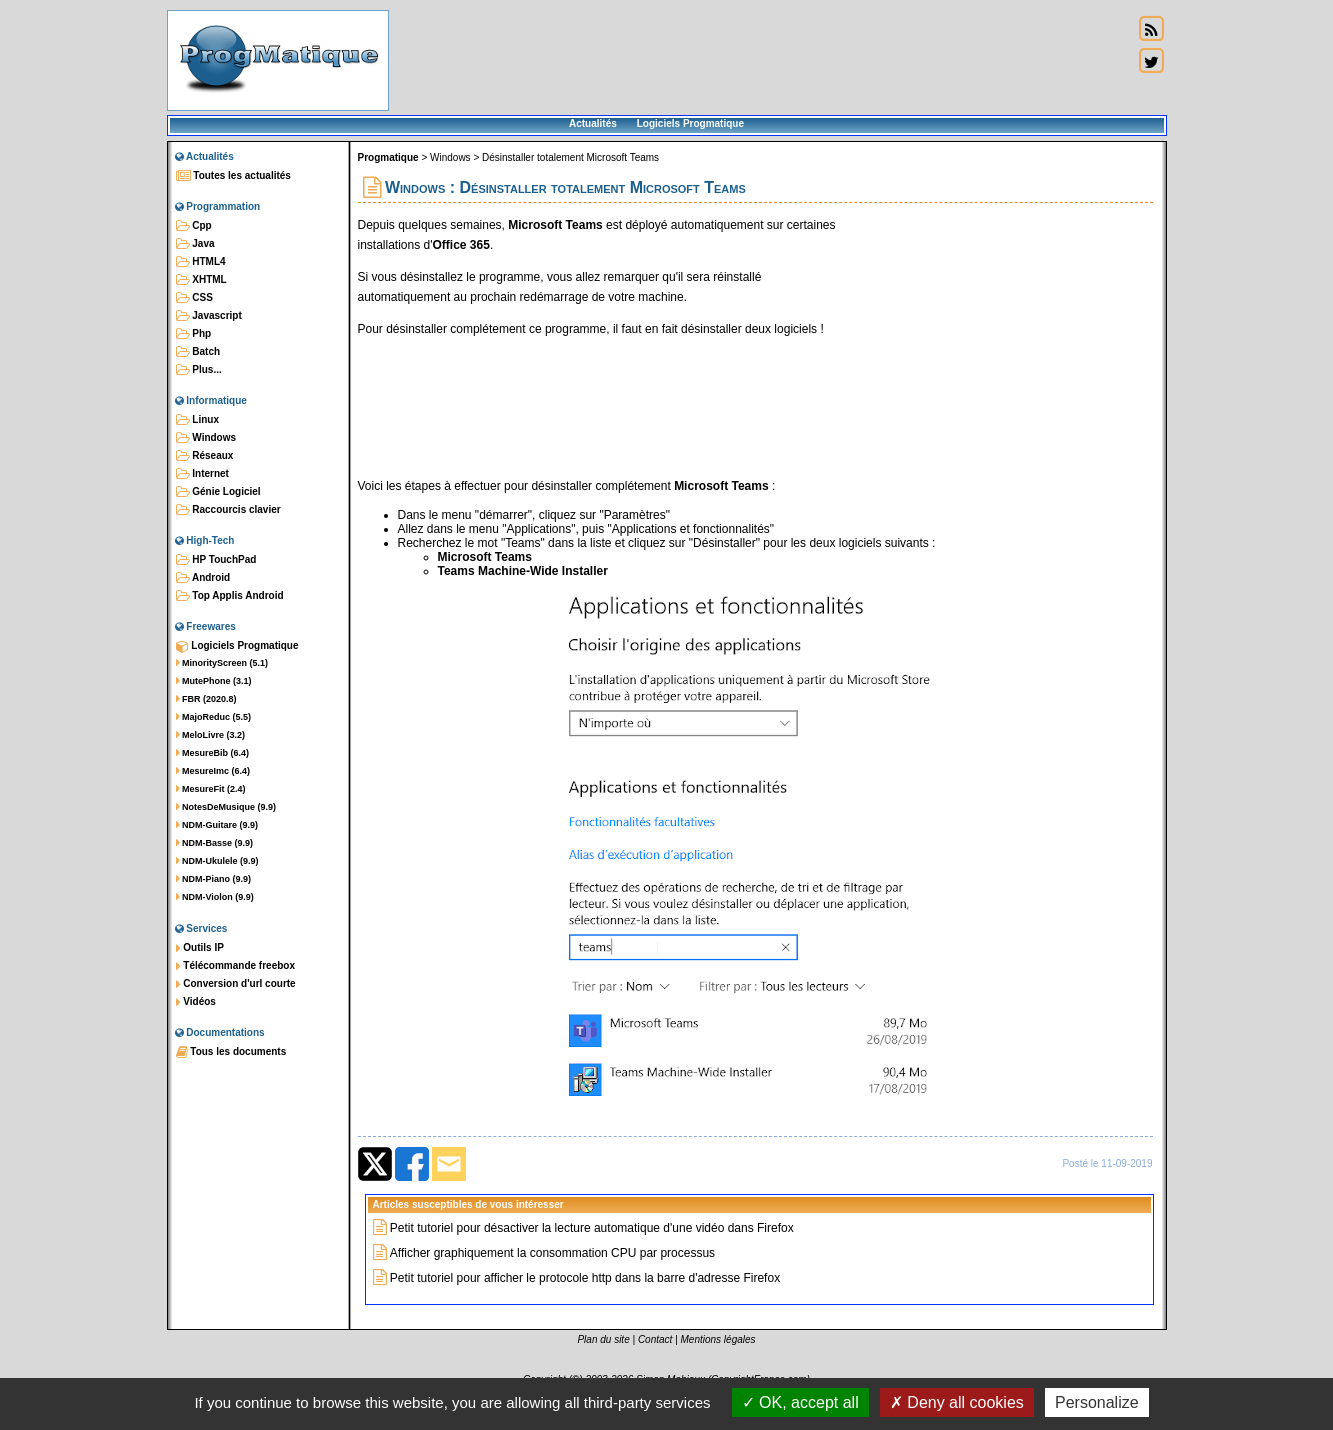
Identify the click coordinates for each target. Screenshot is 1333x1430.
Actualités (593, 123)
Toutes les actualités (233, 176)
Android (203, 578)
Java (195, 244)
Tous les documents (231, 1052)
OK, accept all (800, 1402)
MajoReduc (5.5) (214, 717)
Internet (202, 474)
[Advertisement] (761, 60)
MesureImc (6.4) (213, 771)
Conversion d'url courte (236, 984)
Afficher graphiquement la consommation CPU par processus (552, 1253)
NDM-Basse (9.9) (215, 843)
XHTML (201, 280)
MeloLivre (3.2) (211, 735)
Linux (197, 420)
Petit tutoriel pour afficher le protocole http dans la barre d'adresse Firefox (585, 1278)
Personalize (1097, 1402)
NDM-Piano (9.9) (214, 879)
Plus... (199, 370)
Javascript (209, 316)
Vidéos (196, 1002)
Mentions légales (718, 1339)
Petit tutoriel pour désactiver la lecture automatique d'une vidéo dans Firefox (592, 1228)
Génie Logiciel (218, 492)
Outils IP (200, 948)
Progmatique (388, 157)
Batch (198, 352)
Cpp (194, 226)
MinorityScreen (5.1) (222, 663)
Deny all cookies (957, 1402)
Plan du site (603, 1339)
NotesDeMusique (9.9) (226, 807)
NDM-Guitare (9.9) (217, 825)
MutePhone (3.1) (214, 681)
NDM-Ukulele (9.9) (217, 861)
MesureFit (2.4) (211, 789)
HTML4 (201, 262)
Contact (655, 1339)
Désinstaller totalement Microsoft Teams (570, 157)
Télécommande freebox (235, 966)
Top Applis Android (230, 596)
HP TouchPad (216, 560)
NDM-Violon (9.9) (215, 897)
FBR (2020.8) (206, 699)
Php (194, 334)
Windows (206, 438)
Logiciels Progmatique (690, 123)
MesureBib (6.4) (213, 753)
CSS (194, 298)
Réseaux (205, 456)
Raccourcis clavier (228, 510)
